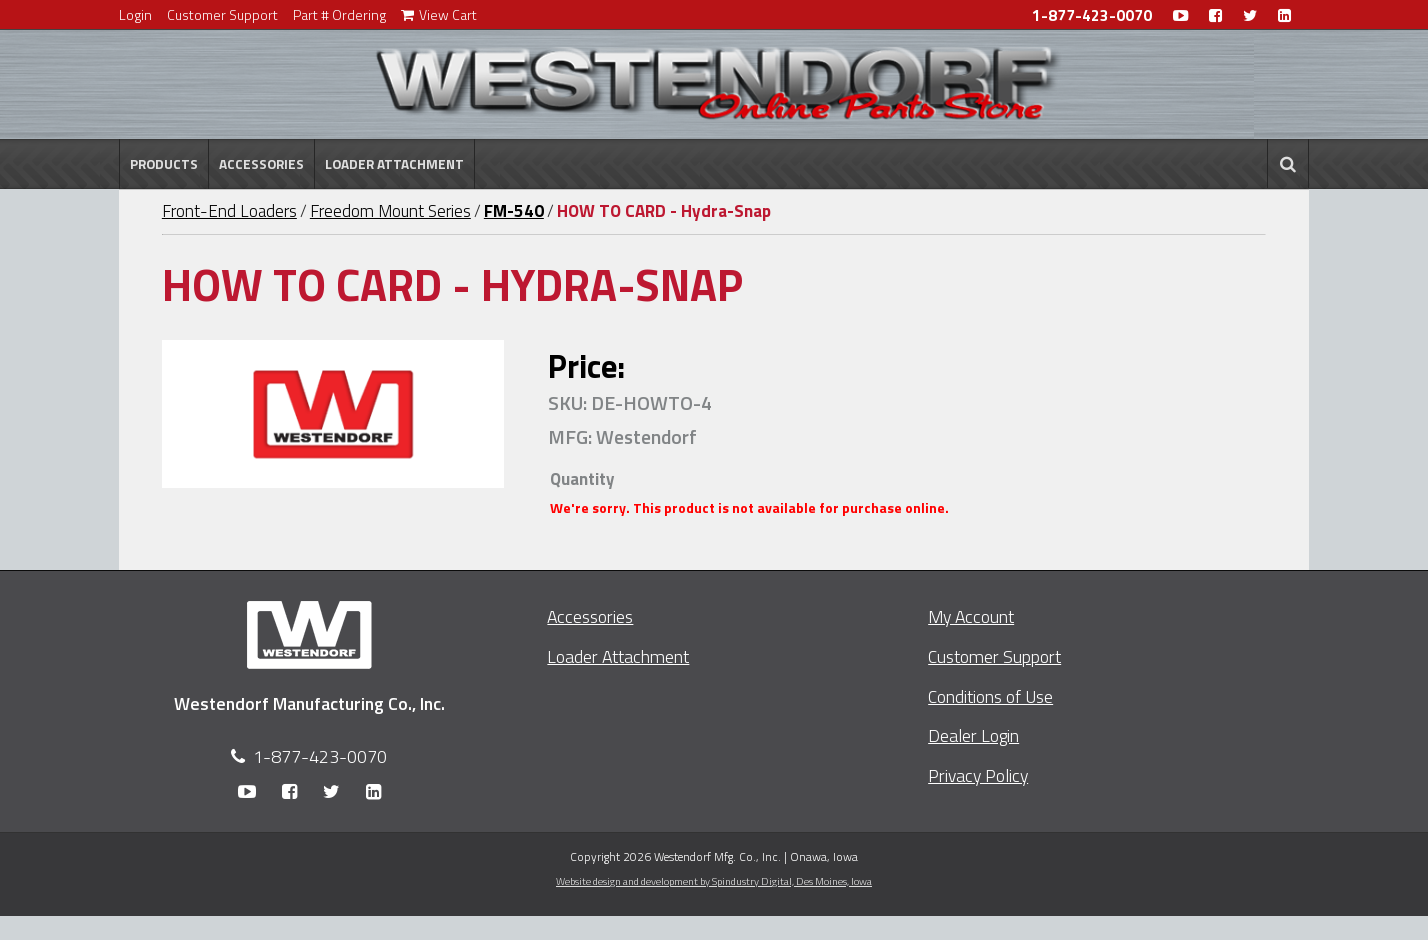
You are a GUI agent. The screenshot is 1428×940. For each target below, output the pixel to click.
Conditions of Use (990, 696)
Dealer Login (973, 735)
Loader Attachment (394, 164)
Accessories (261, 164)
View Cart (439, 14)
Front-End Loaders (229, 211)
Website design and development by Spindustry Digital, (714, 881)
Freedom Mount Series (390, 211)
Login (135, 14)
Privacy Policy (978, 775)
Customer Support (222, 14)
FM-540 (514, 211)
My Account (971, 616)
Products (164, 164)
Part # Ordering (339, 14)
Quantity (582, 479)
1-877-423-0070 (1092, 15)
